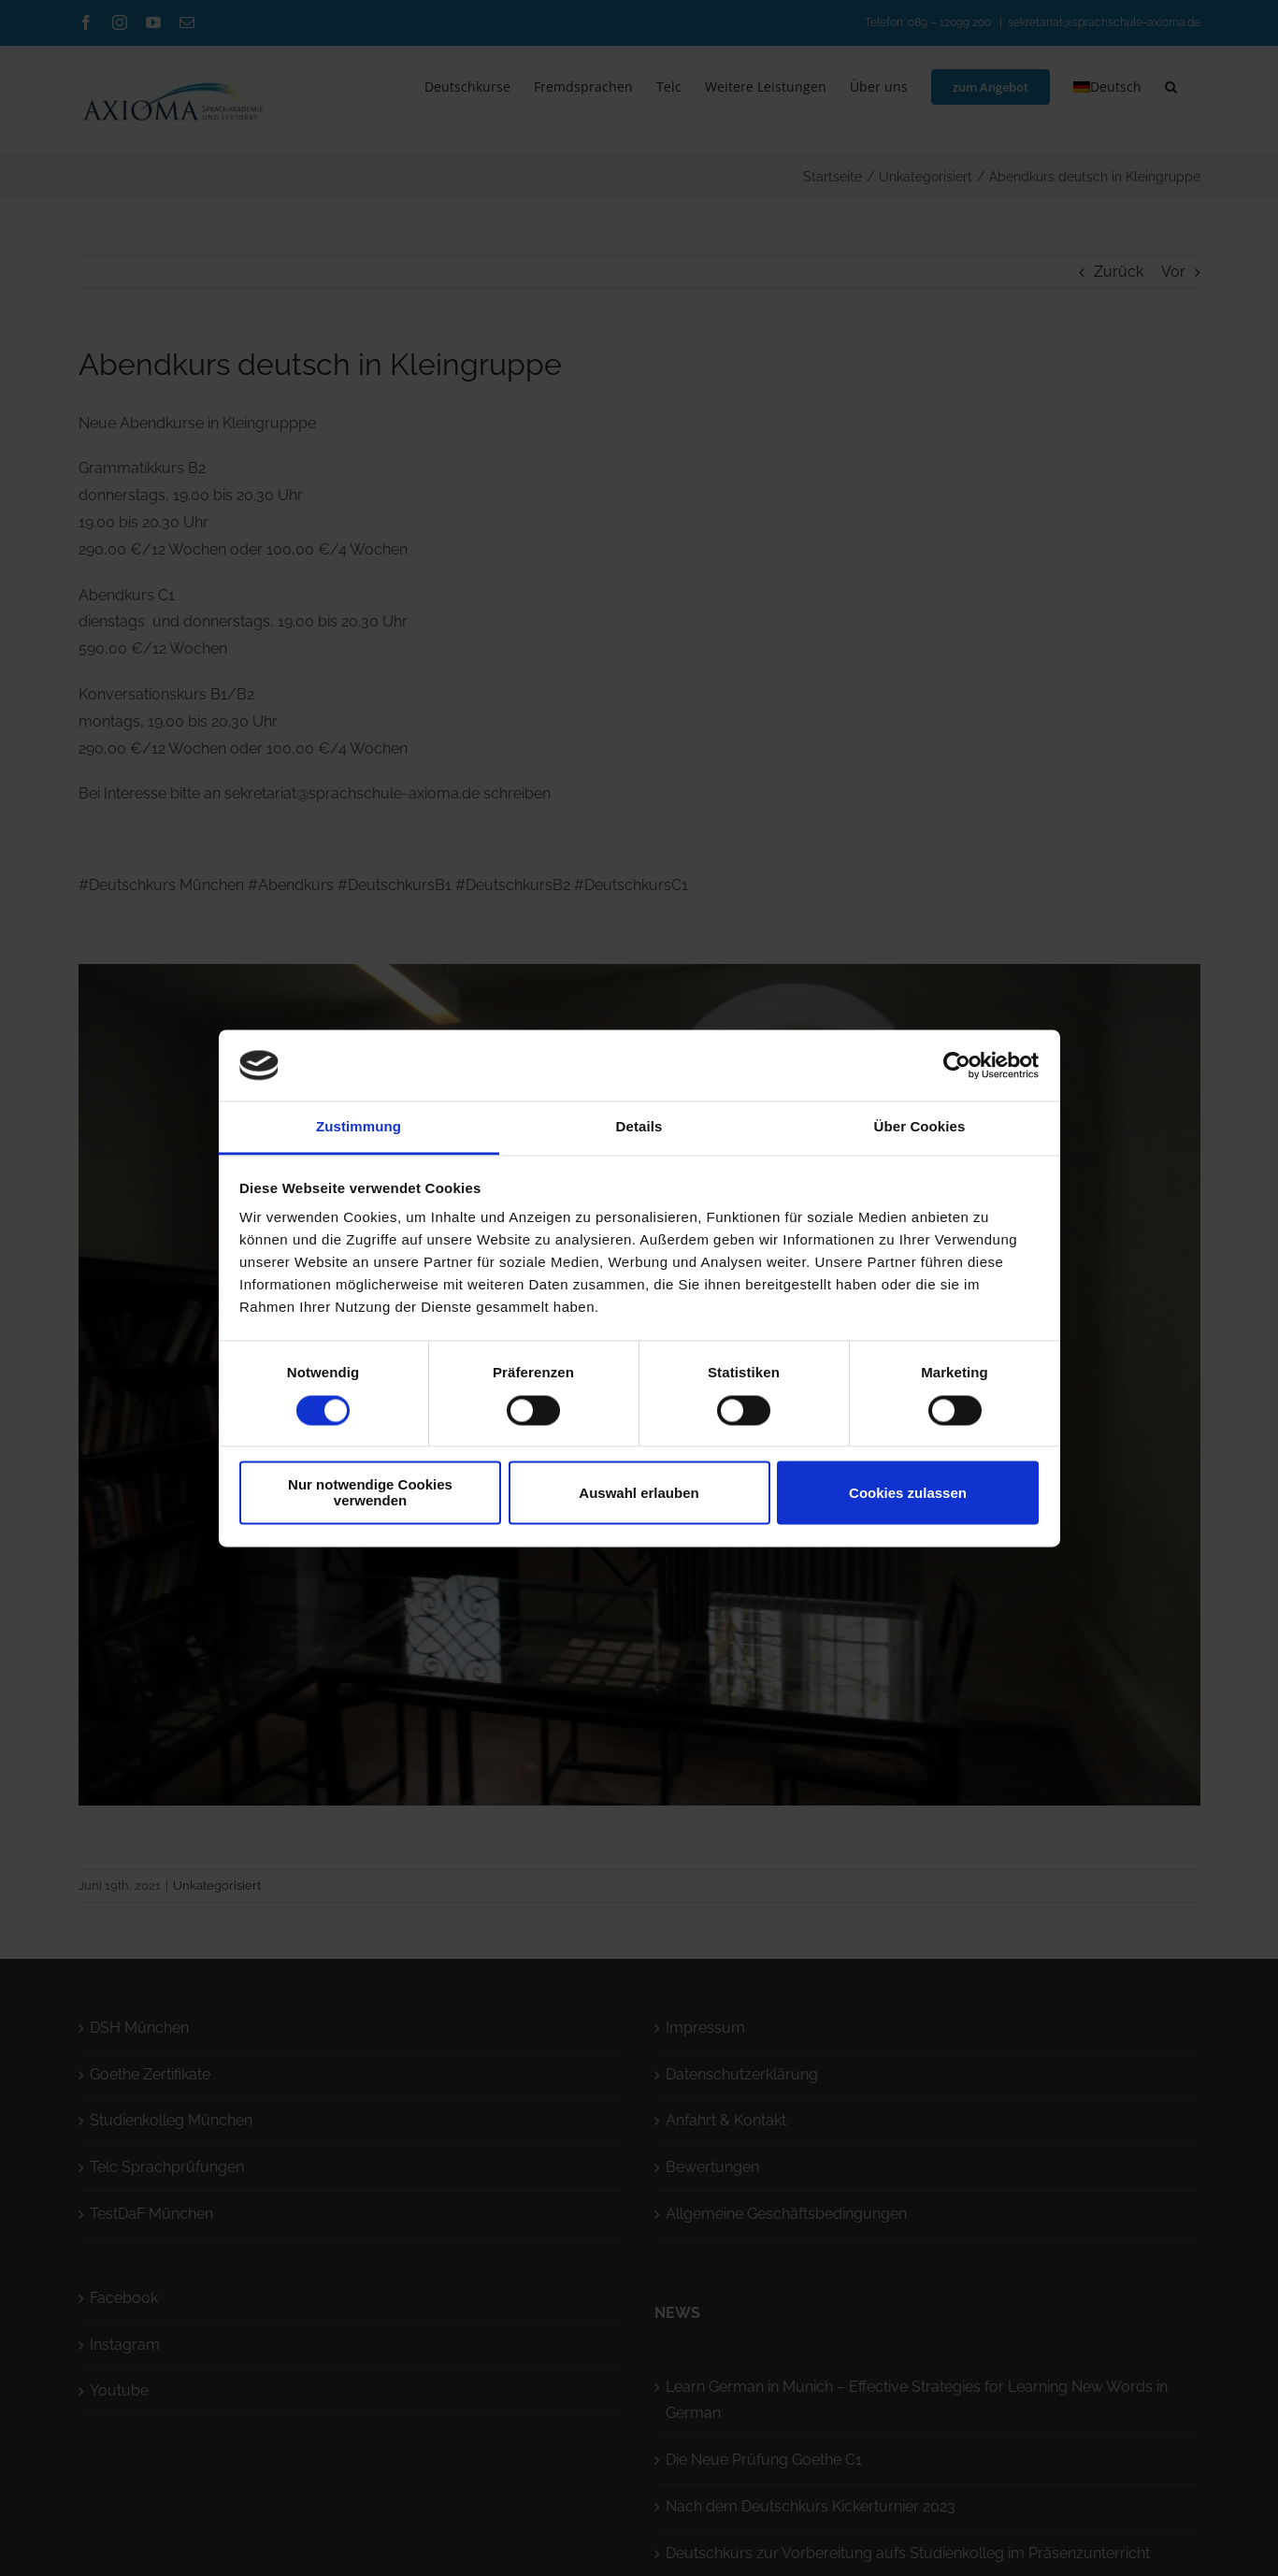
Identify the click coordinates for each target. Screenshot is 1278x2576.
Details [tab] (639, 1127)
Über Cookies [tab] (920, 1127)
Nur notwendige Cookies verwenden (370, 1493)
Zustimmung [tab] (358, 1127)
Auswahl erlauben (638, 1493)
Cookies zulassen (908, 1493)
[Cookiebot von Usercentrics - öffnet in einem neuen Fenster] (957, 1065)
